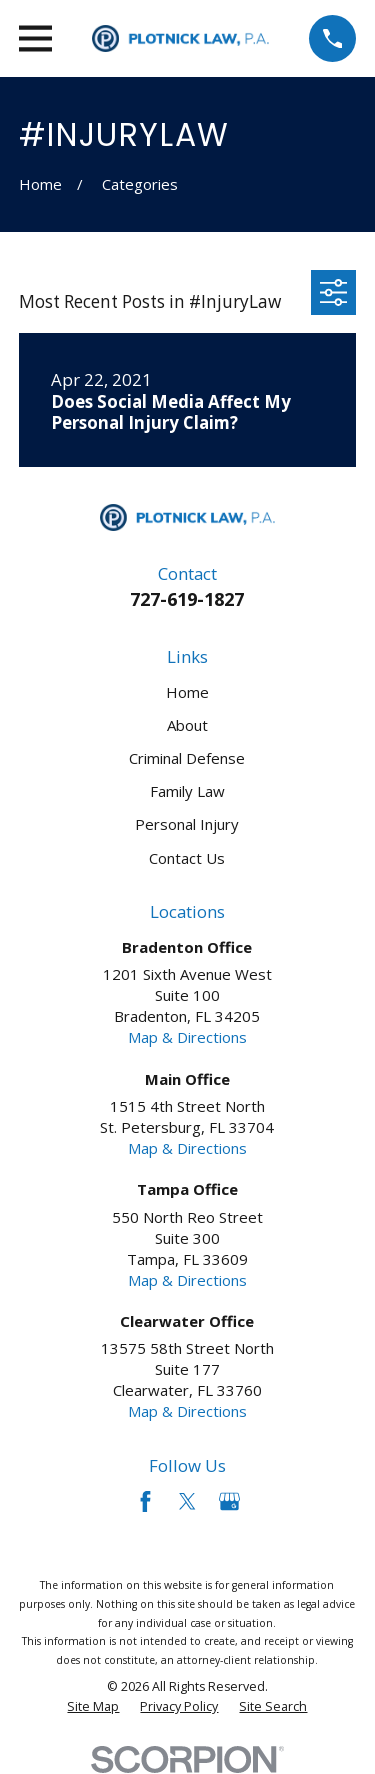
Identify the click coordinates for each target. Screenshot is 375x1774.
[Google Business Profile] (229, 1501)
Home (187, 692)
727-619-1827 (187, 598)
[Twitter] (187, 1501)
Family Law (187, 791)
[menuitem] (93, 1707)
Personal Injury (187, 824)
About (187, 725)
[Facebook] (145, 1501)
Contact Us (187, 858)
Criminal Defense (187, 758)
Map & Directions (187, 1037)
